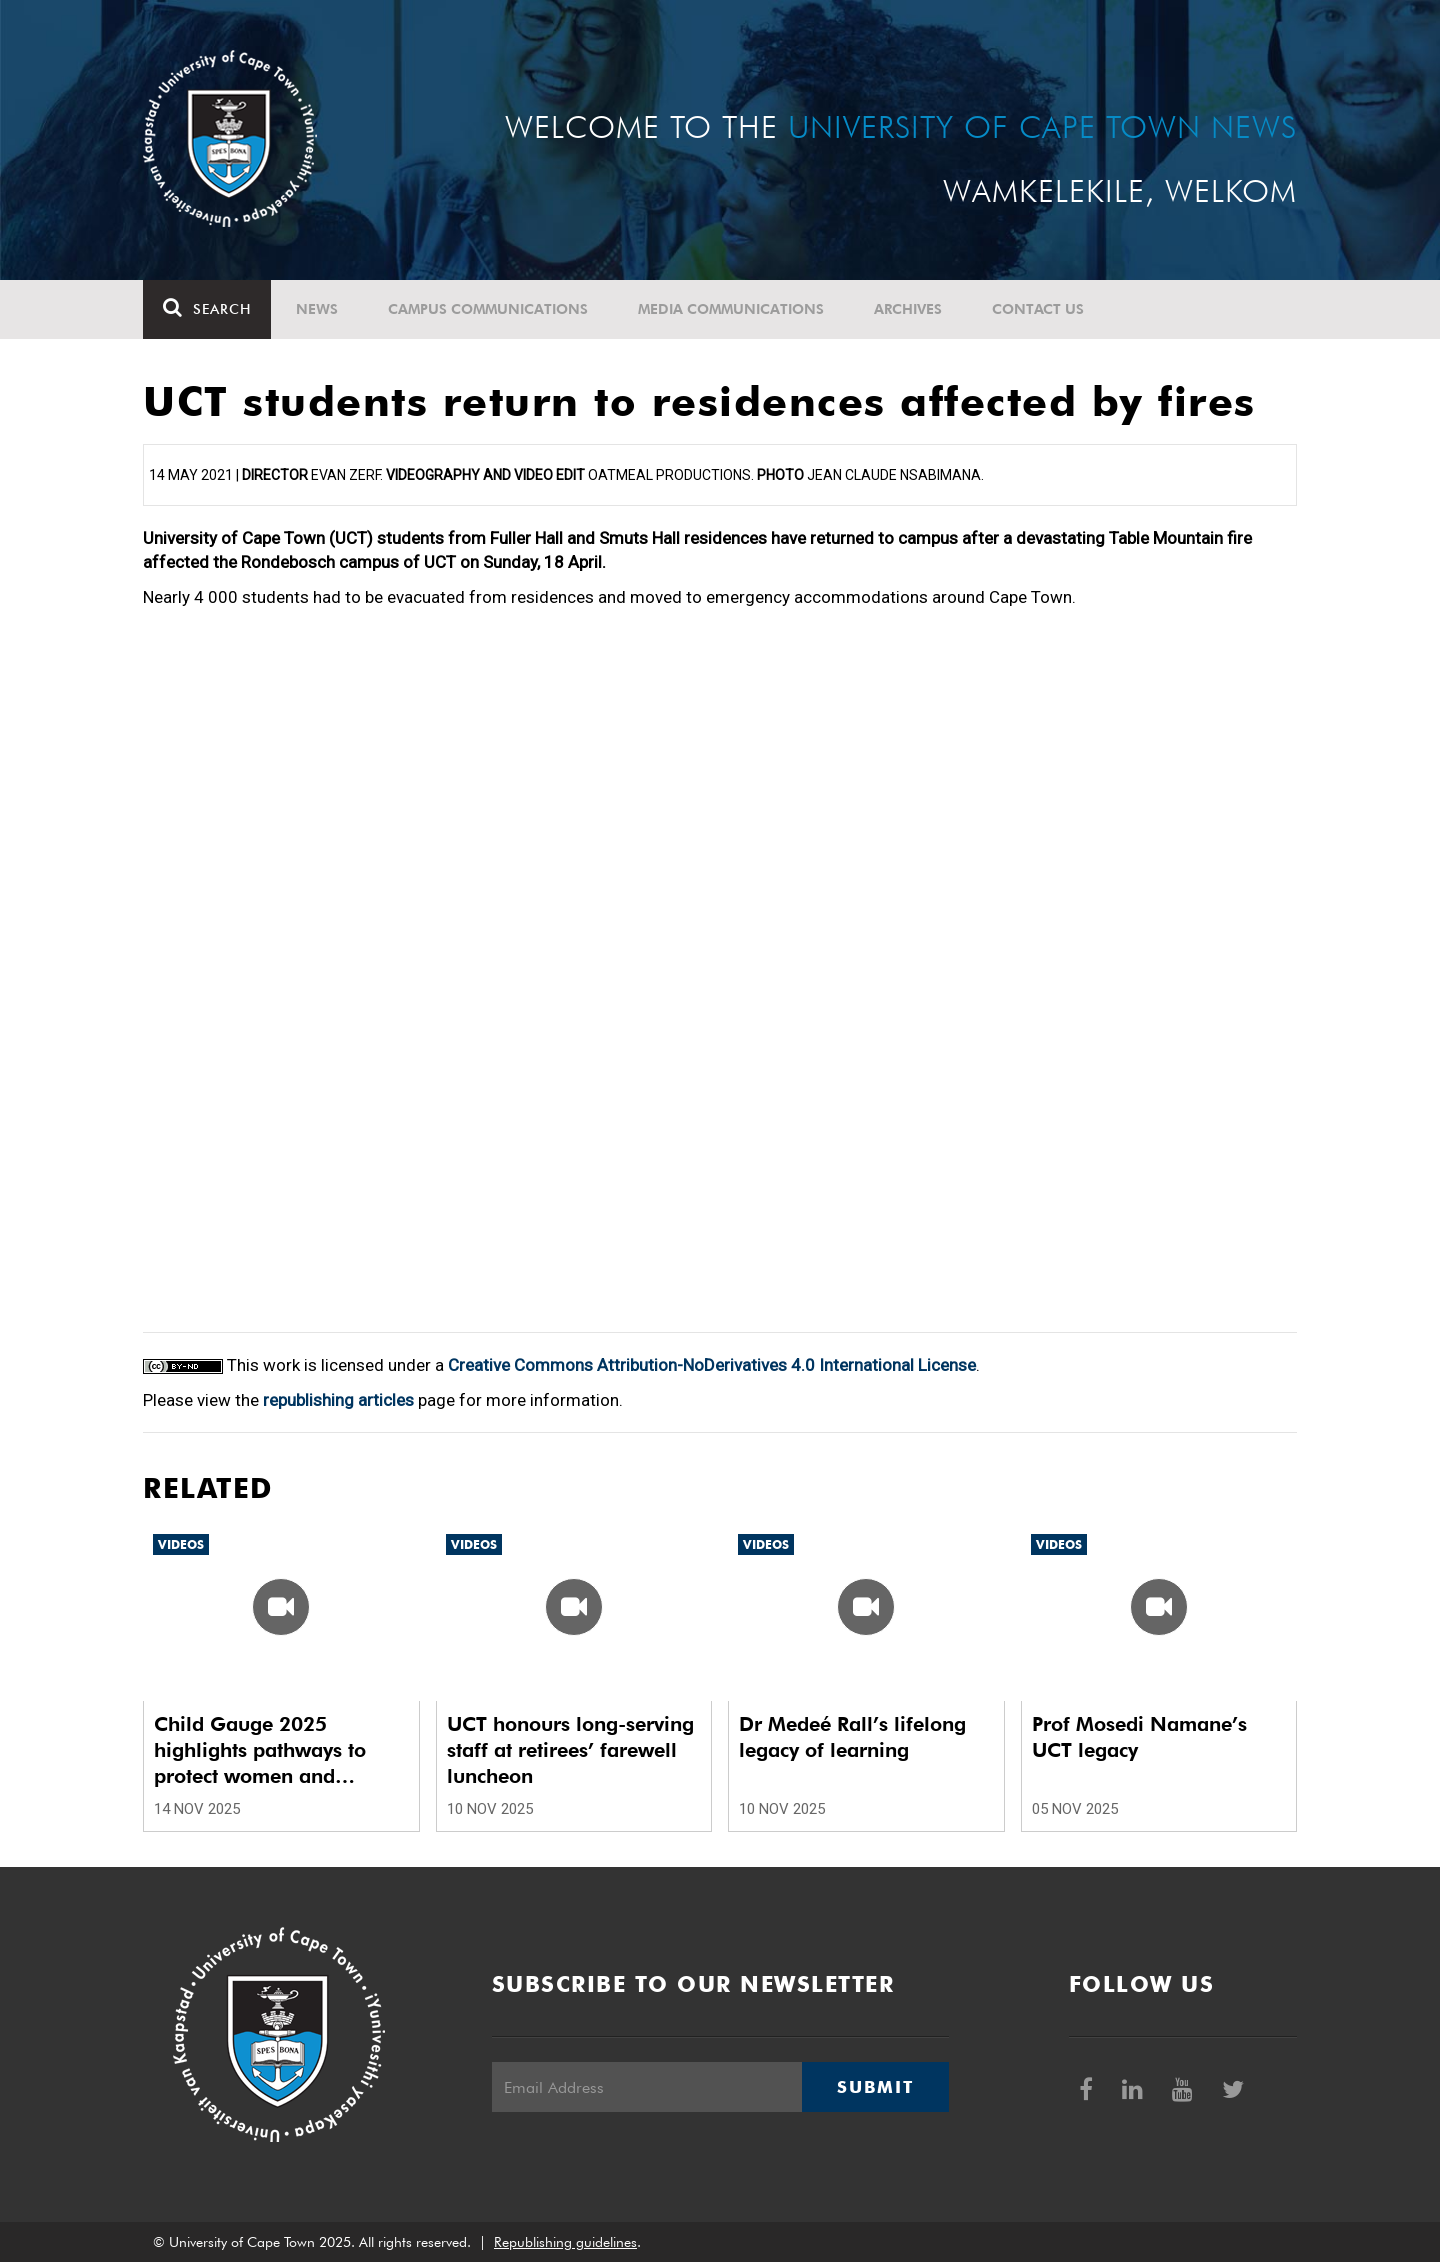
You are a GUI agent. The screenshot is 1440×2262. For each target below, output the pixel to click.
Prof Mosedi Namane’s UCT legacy (1139, 1737)
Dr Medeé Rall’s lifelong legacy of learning (852, 1737)
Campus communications (488, 309)
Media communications (731, 309)
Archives (908, 309)
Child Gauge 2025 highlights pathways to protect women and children (260, 1750)
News (317, 309)
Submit (875, 2087)
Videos (181, 1544)
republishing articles (338, 1400)
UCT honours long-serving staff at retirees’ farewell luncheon (570, 1750)
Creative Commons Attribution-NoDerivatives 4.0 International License (712, 1365)
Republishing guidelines (565, 2242)
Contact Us (1038, 309)
